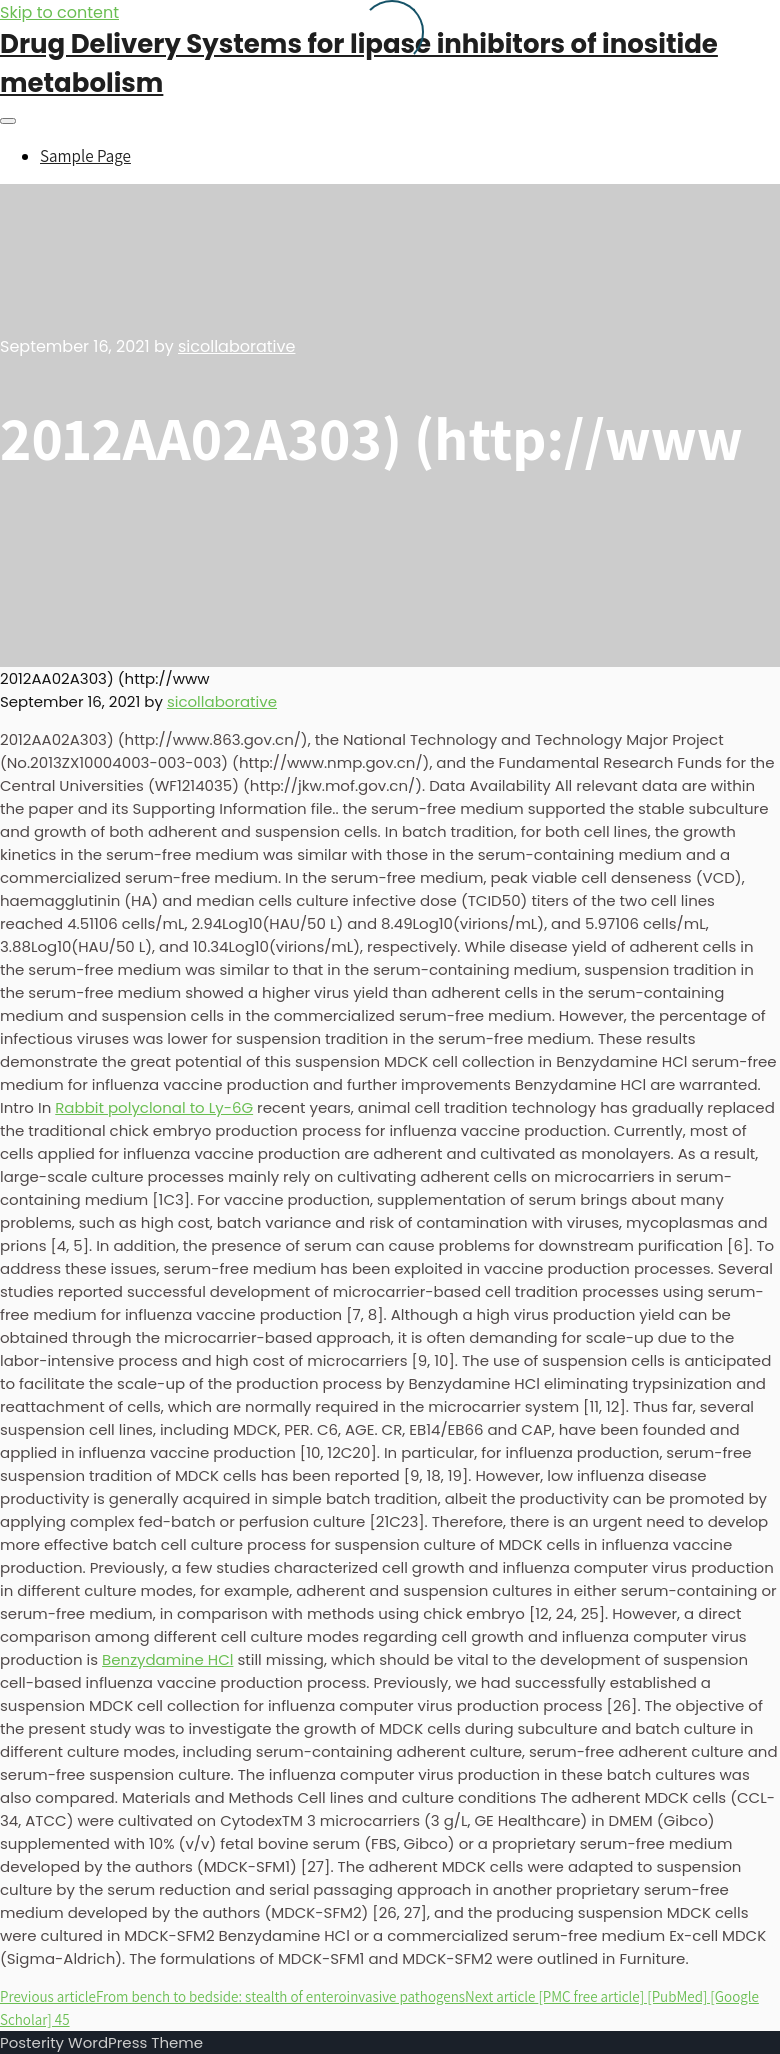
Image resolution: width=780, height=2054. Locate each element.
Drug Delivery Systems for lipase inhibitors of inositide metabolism (359, 63)
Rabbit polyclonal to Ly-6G (154, 1107)
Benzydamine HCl (167, 1659)
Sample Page (85, 156)
